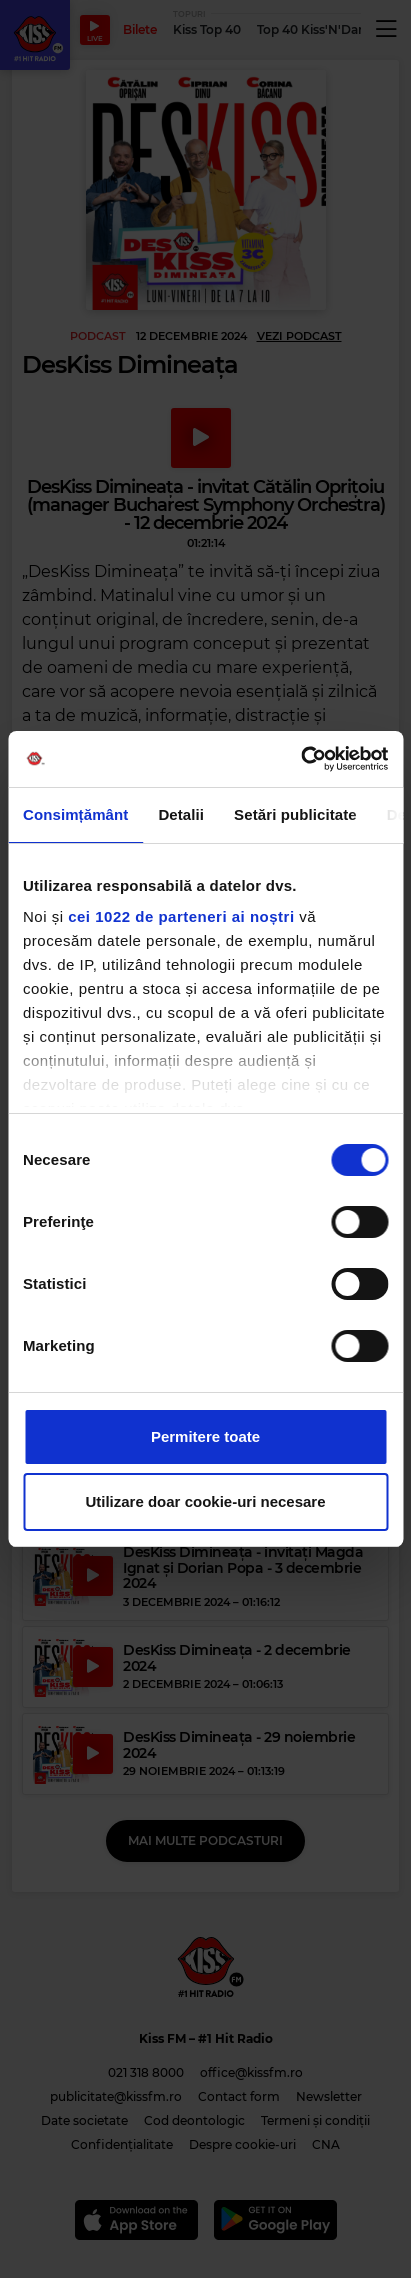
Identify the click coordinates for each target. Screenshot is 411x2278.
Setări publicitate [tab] (295, 814)
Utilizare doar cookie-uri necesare (205, 1501)
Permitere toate (205, 1436)
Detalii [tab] (181, 814)
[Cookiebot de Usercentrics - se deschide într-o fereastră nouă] (300, 759)
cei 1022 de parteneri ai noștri (181, 916)
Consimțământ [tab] (75, 814)
